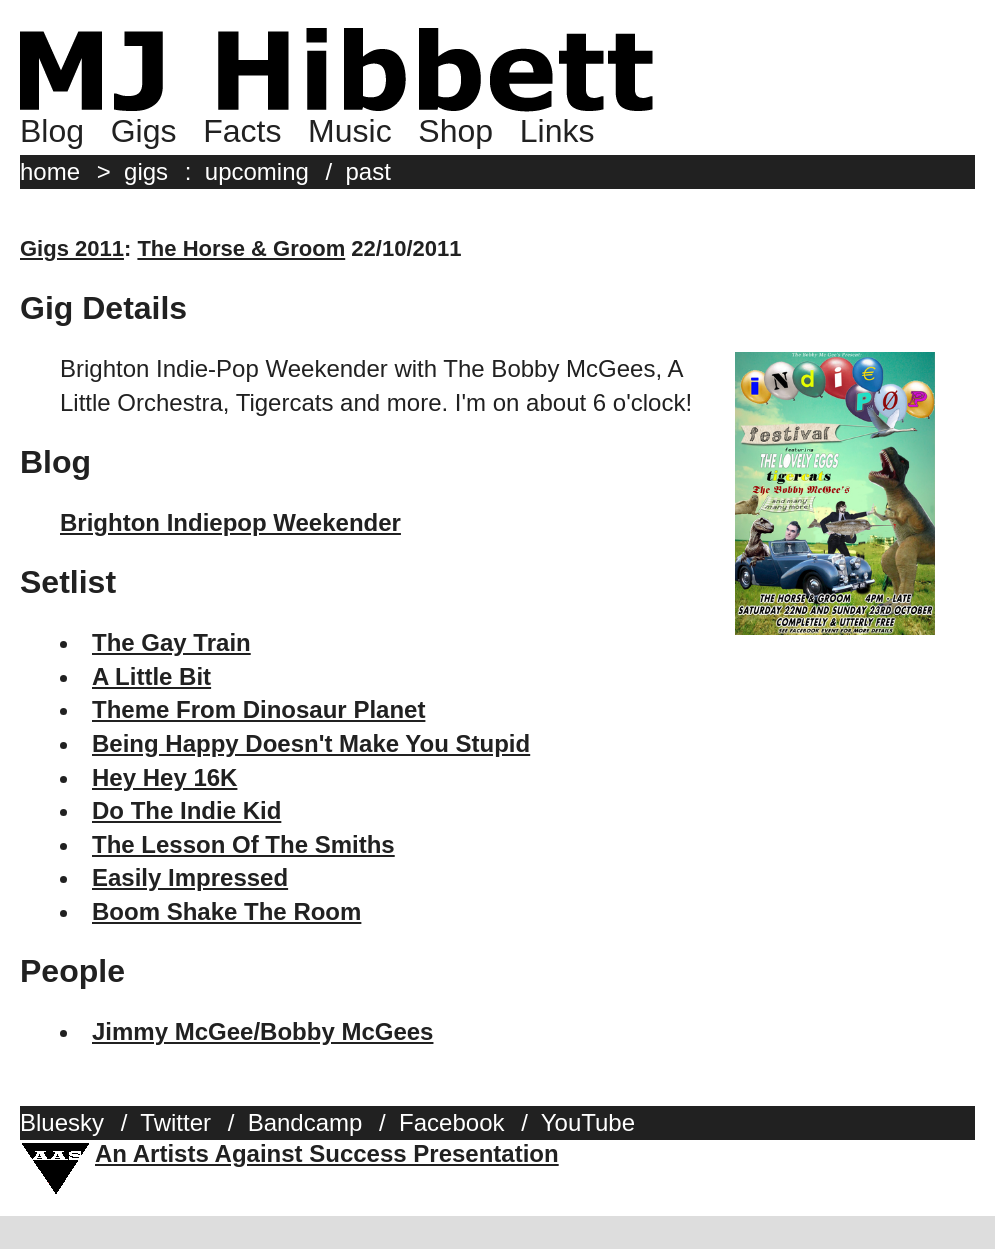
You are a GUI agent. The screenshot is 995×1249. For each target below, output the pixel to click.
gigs (146, 171)
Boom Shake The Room (226, 911)
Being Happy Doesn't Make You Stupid (311, 743)
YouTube (588, 1122)
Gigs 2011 (72, 248)
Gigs (144, 131)
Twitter (175, 1122)
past (368, 171)
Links (557, 131)
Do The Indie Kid (186, 810)
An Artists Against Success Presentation (327, 1153)
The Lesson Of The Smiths (243, 844)
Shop (455, 131)
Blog (52, 131)
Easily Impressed (190, 877)
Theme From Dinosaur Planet (258, 709)
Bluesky (62, 1122)
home (50, 171)
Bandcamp (305, 1122)
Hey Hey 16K (164, 777)
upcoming (257, 171)
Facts (242, 131)
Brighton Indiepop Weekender (230, 522)
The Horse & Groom (241, 248)
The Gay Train (171, 642)
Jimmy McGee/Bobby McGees (262, 1031)
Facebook (451, 1122)
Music (350, 131)
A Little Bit (151, 676)
